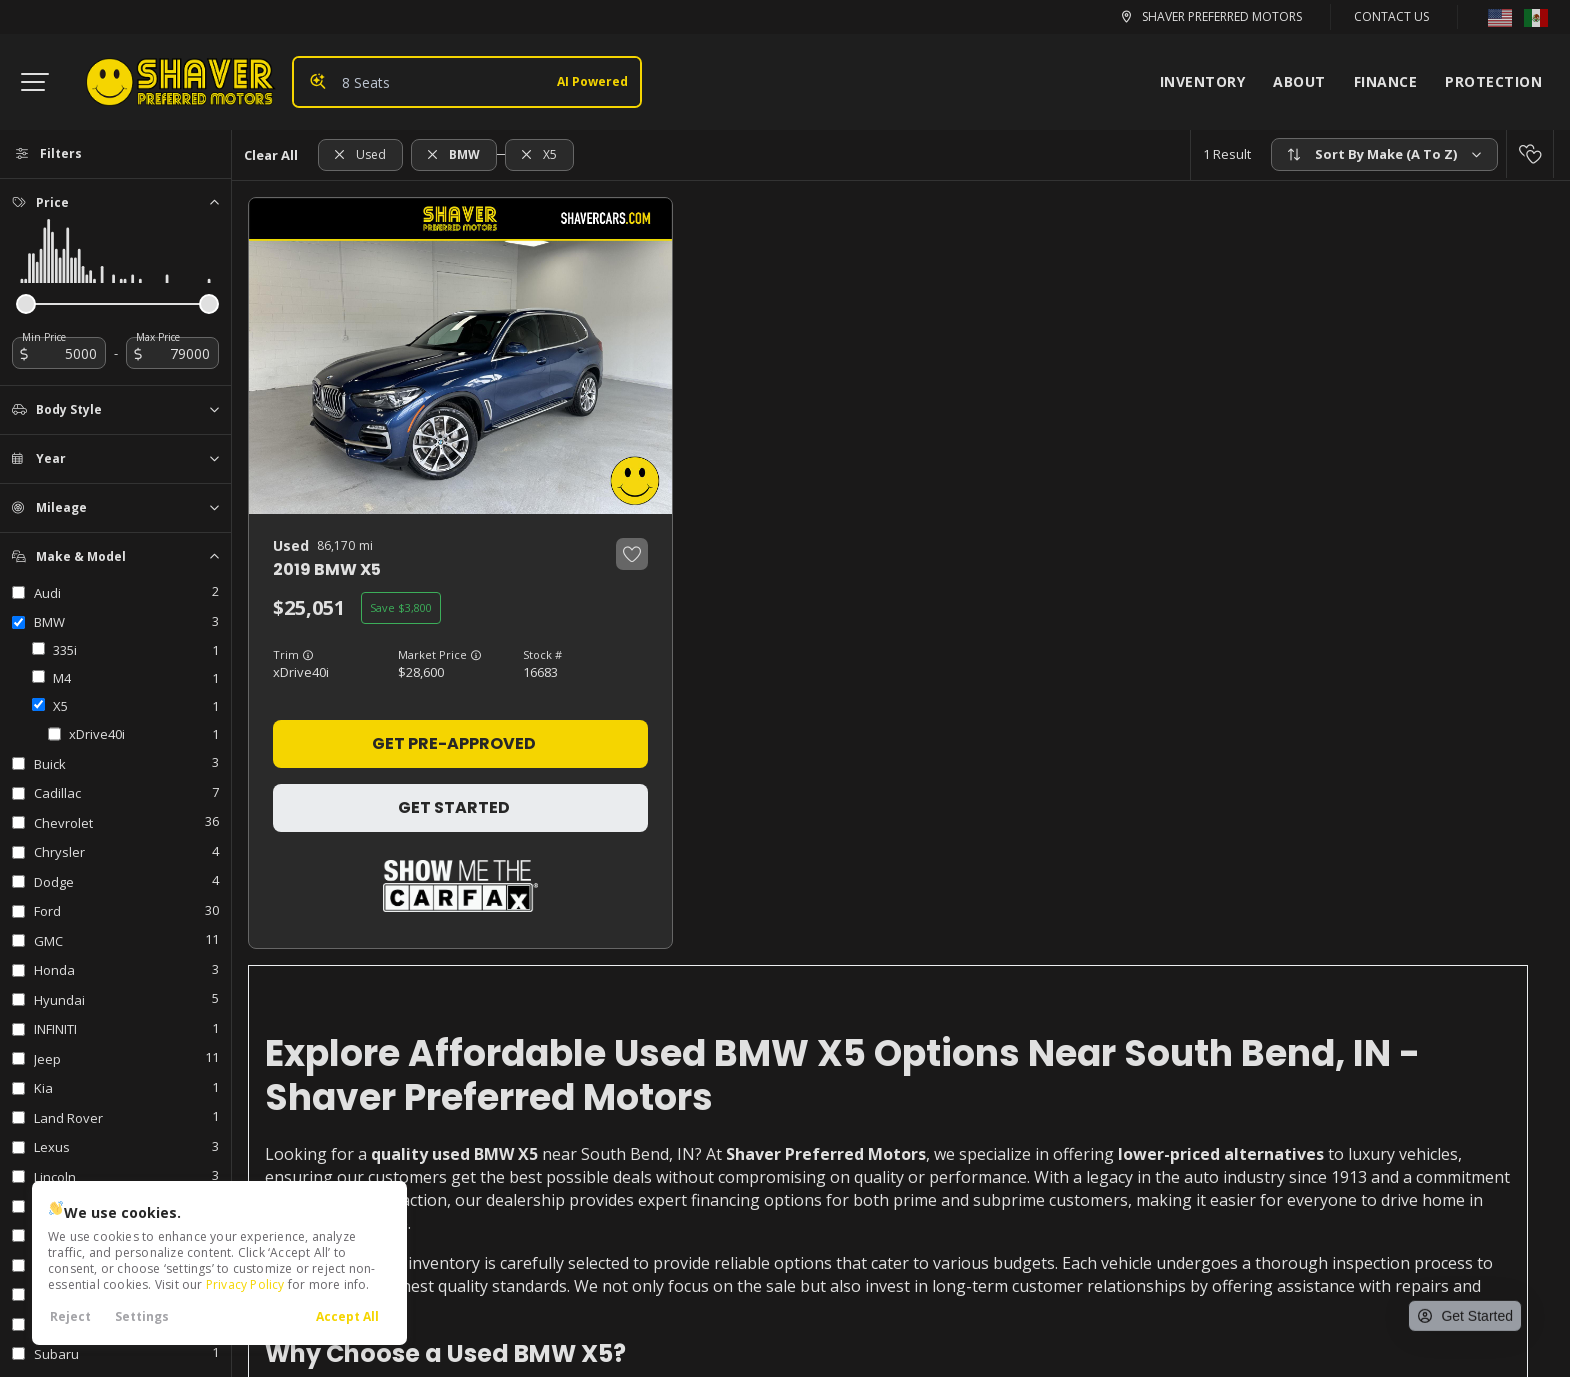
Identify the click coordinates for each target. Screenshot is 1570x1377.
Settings (142, 1316)
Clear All (271, 155)
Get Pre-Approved (454, 743)
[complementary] (1481, 1218)
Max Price (158, 337)
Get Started (454, 807)
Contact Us (1391, 16)
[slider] (26, 304)
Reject (70, 1316)
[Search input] (467, 82)
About (1299, 81)
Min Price (44, 337)
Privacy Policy (245, 1284)
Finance (1386, 81)
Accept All (347, 1316)
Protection (1493, 81)
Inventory (1203, 81)
